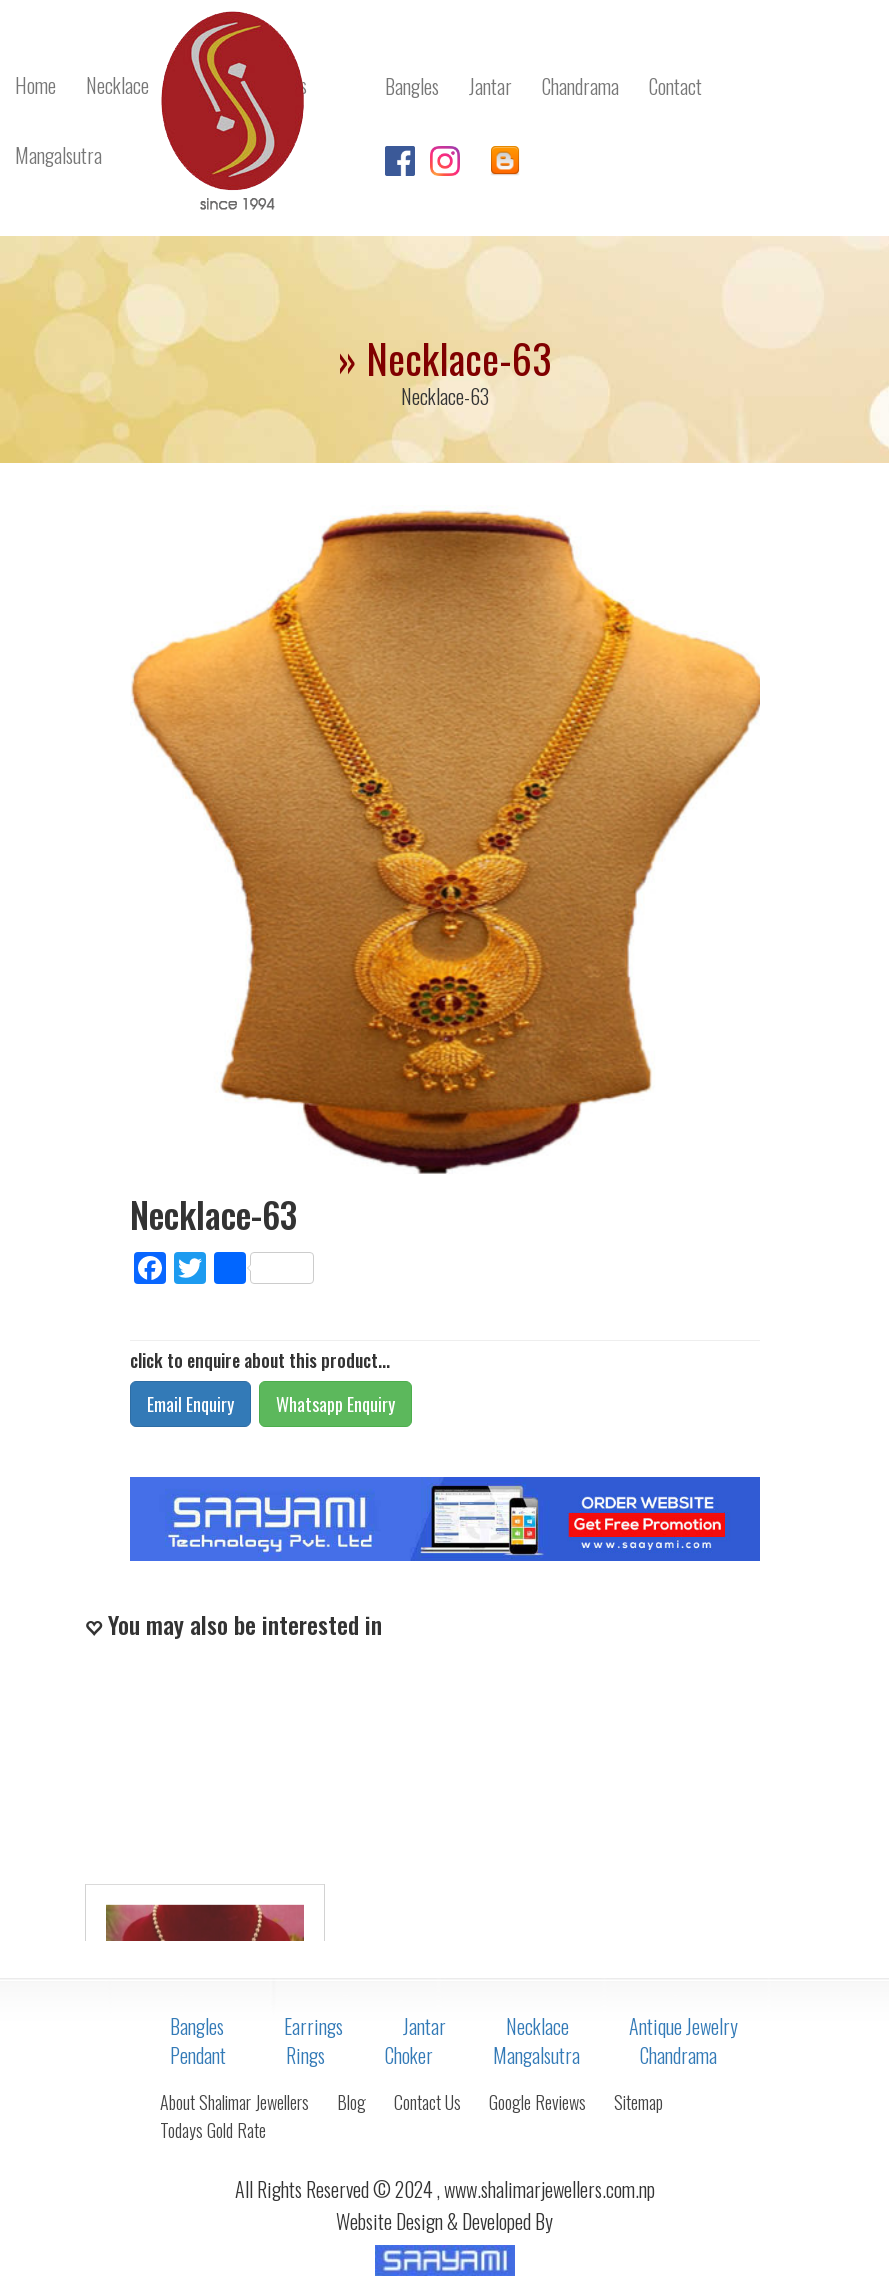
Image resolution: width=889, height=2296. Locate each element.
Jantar (424, 2026)
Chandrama (678, 2055)
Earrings (313, 2026)
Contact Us (427, 2102)
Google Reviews (537, 2102)
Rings (305, 2055)
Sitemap (638, 2102)
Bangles (197, 2026)
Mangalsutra (536, 2055)
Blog (351, 2102)
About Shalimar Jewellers (234, 2102)
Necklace (537, 2026)
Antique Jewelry (683, 2026)
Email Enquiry (190, 1404)
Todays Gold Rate (213, 2130)
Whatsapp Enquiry (335, 1404)
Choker (409, 2055)
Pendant (198, 2055)
